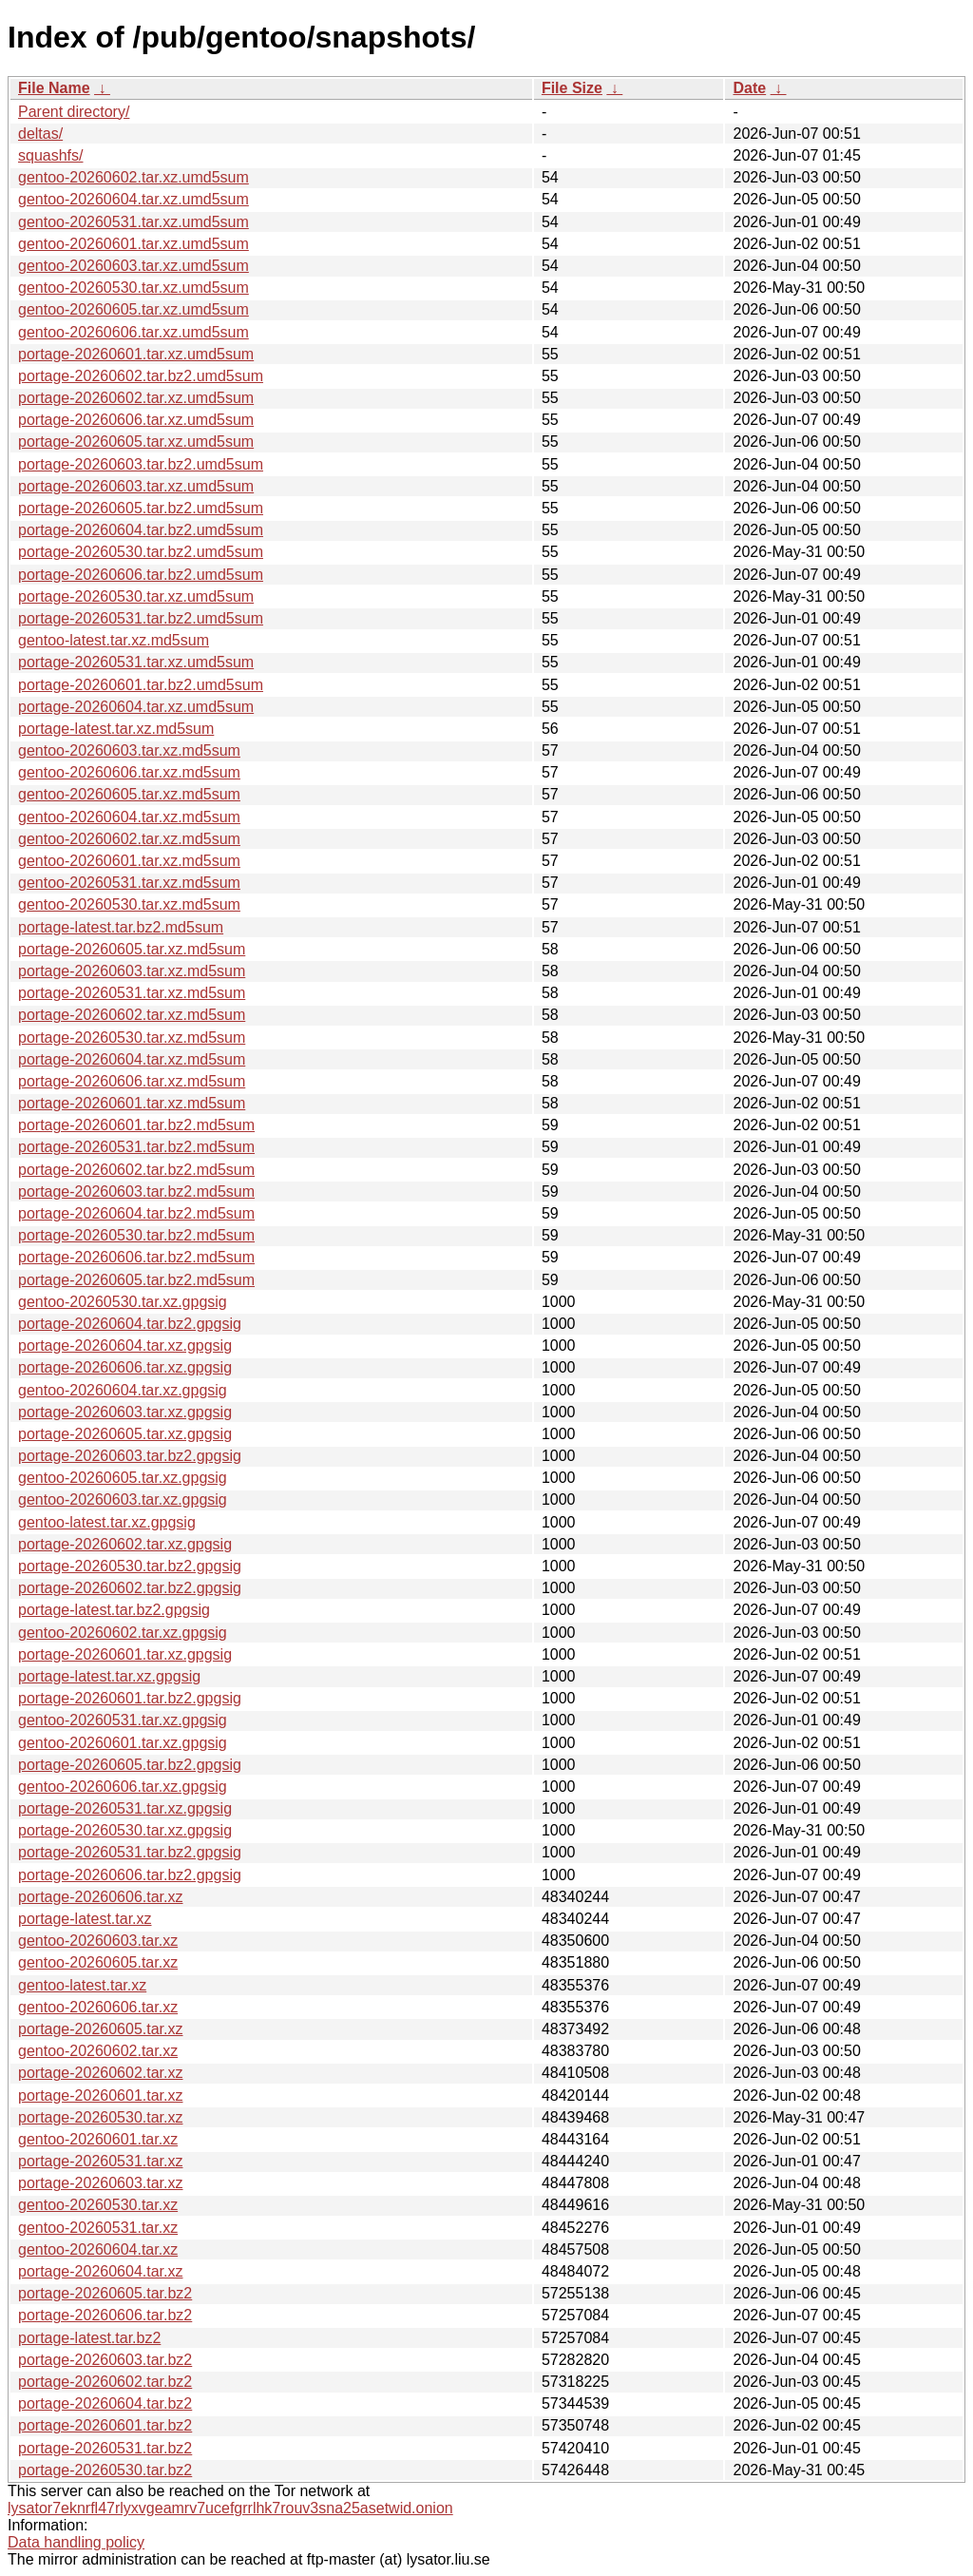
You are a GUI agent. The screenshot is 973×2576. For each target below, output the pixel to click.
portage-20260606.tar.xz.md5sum (131, 1081)
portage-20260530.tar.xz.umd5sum (136, 596)
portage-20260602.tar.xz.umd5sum (136, 398)
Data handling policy (76, 2542)
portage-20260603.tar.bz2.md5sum (136, 1191)
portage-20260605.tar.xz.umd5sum (136, 441)
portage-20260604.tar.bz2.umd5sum (140, 530)
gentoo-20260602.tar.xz (98, 2051)
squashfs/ (50, 155)
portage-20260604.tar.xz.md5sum (131, 1059)
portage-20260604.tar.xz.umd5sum (136, 707)
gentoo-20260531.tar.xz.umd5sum (133, 222)
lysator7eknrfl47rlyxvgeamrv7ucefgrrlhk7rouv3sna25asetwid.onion (230, 2508)
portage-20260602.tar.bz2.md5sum (136, 1170)
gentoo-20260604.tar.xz (98, 2249)
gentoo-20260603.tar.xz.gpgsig (122, 1499)
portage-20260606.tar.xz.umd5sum (136, 420)
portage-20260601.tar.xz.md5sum (131, 1103)
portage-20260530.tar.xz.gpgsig (125, 1830)
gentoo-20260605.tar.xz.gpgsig (122, 1478)
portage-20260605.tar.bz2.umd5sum (140, 508)
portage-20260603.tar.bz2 (105, 2360)
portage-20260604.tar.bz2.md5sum (136, 1213)
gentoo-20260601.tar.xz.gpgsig (122, 1743)
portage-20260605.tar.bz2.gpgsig (129, 1765)
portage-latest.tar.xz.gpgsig (109, 1676)
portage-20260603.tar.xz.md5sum (131, 971)
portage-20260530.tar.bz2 (105, 2470)
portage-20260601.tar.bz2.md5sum (136, 1125)
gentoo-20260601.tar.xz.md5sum (129, 861)
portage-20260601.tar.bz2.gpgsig (129, 1698)
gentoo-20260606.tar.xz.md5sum (129, 772)
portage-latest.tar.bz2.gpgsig (114, 1610)
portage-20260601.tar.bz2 (105, 2425)
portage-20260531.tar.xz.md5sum (131, 993)
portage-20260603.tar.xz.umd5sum (136, 486)
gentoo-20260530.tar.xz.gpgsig (122, 1302)
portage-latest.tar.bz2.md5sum (120, 927)
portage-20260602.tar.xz (100, 2073)
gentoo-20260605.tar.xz (98, 1962)
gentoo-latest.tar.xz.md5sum (113, 640)
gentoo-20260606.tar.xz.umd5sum (133, 332)
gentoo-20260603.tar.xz (98, 1940)
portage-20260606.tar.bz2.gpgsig (129, 1875)
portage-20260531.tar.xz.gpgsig (125, 1808)
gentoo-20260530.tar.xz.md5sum (129, 904)
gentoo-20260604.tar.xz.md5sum (129, 817)
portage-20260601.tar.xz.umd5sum (136, 354)
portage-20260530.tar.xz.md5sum (131, 1037)
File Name (54, 88)
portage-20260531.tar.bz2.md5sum (136, 1147)
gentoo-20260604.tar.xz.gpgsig (122, 1390)
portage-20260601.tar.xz (100, 2095)
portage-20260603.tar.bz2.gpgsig (129, 1456)
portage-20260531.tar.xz (100, 2161)
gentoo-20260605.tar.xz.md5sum (129, 794)
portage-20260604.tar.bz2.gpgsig (129, 1324)
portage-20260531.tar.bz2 (105, 2448)
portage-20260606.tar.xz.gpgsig (125, 1367)
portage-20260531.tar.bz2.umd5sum (140, 618)
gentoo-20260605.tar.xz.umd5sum (133, 309)
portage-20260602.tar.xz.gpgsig (125, 1544)
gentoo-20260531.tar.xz (98, 2228)
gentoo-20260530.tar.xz (98, 2205)
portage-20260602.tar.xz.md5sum (131, 1015)
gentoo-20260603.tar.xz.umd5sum (133, 266)
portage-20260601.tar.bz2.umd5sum (140, 685)
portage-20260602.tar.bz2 (105, 2382)
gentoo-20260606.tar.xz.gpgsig (122, 1786)
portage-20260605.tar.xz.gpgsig (125, 1434)
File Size (572, 88)
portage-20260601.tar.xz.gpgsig (125, 1654)
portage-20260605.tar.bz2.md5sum (136, 1280)
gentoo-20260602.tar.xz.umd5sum (133, 177)
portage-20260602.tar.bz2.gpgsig (129, 1588)
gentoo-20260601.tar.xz (98, 2139)
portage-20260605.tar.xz (100, 2029)
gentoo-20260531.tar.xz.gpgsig (122, 1720)
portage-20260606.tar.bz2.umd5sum (140, 575)
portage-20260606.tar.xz (100, 1897)
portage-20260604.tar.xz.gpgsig (125, 1345)
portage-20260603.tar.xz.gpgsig (125, 1412)
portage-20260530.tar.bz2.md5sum (136, 1235)
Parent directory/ (73, 112)
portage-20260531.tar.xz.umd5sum (136, 662)
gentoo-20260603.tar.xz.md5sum (129, 750)
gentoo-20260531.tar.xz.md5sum (129, 883)
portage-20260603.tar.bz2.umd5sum (140, 464)
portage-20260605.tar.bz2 (105, 2293)
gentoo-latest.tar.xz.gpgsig (107, 1522)
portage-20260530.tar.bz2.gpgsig (129, 1566)
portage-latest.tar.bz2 (89, 2338)
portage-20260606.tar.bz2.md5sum (136, 1257)
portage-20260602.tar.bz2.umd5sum (140, 376)
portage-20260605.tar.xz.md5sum (131, 949)
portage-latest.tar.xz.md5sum (116, 729)
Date (749, 88)
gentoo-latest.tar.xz (82, 1985)
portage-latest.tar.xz (85, 1919)
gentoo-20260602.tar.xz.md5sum (129, 839)
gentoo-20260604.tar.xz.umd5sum (133, 199)
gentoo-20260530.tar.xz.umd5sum (133, 287)
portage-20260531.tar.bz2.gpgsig (129, 1852)
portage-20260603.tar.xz (100, 2183)
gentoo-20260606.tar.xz (98, 2007)
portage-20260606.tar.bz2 (105, 2315)
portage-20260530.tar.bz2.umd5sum (140, 552)
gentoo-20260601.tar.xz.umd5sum (133, 244)
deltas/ (40, 133)
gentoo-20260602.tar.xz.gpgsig (122, 1632)
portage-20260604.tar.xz (100, 2271)
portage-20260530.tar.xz (100, 2117)
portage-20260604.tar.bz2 (105, 2403)
